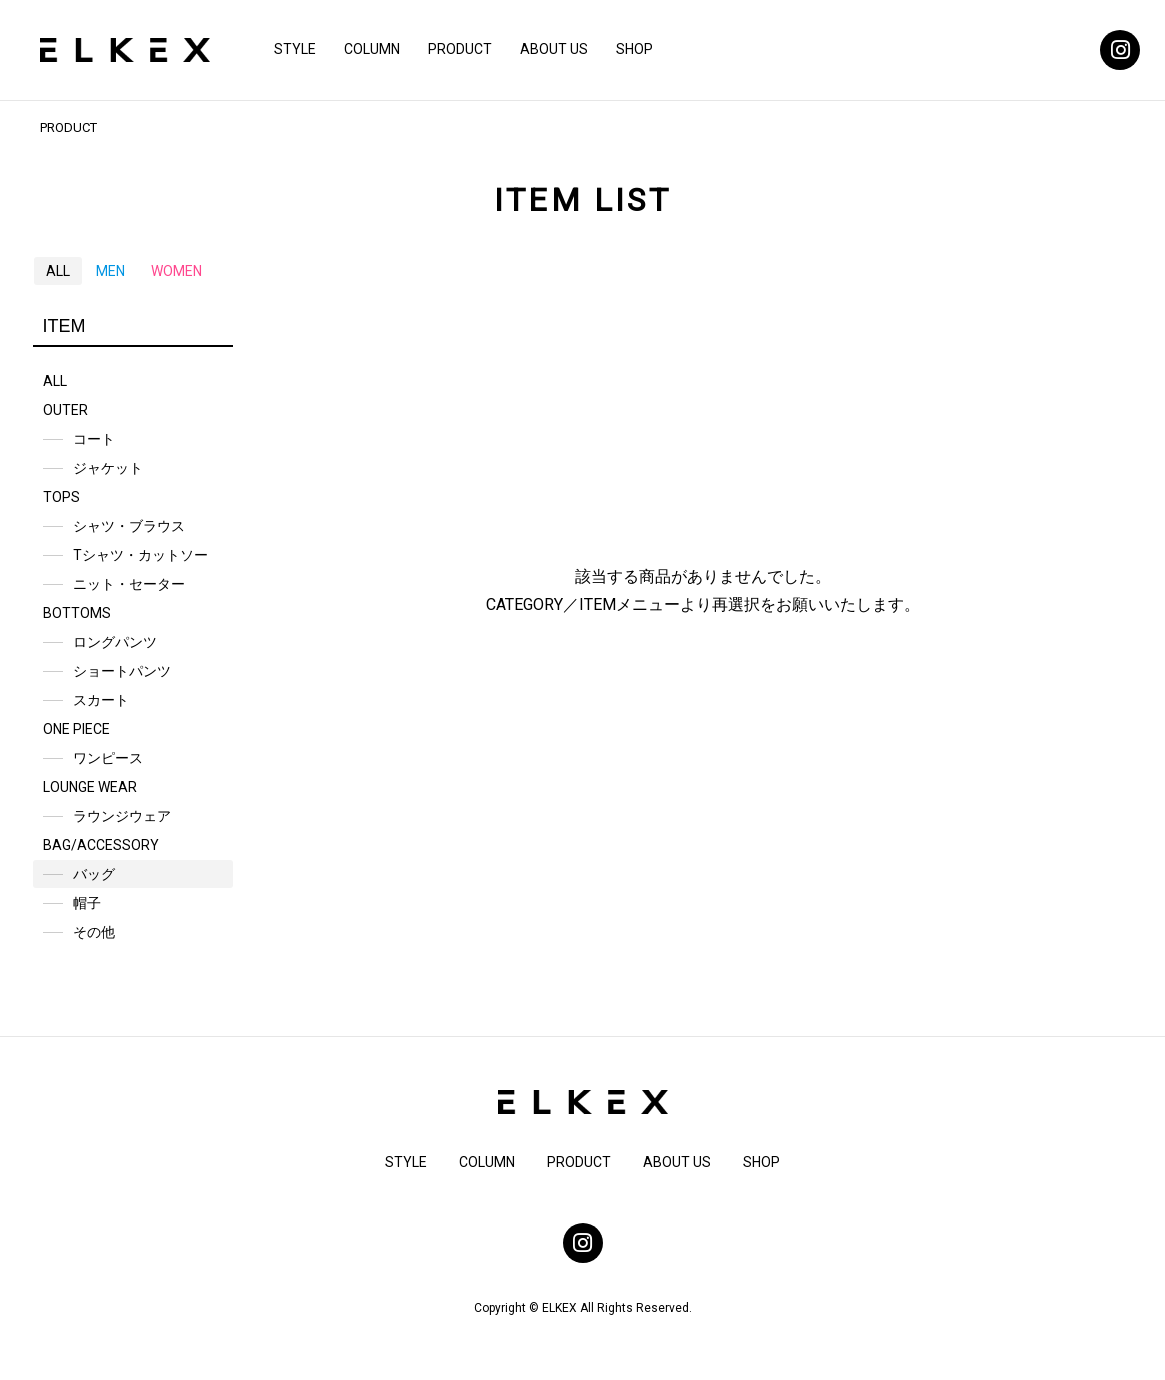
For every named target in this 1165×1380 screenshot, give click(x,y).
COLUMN (372, 49)
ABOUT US (554, 49)
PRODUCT (460, 49)
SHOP (634, 49)
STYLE (295, 49)
